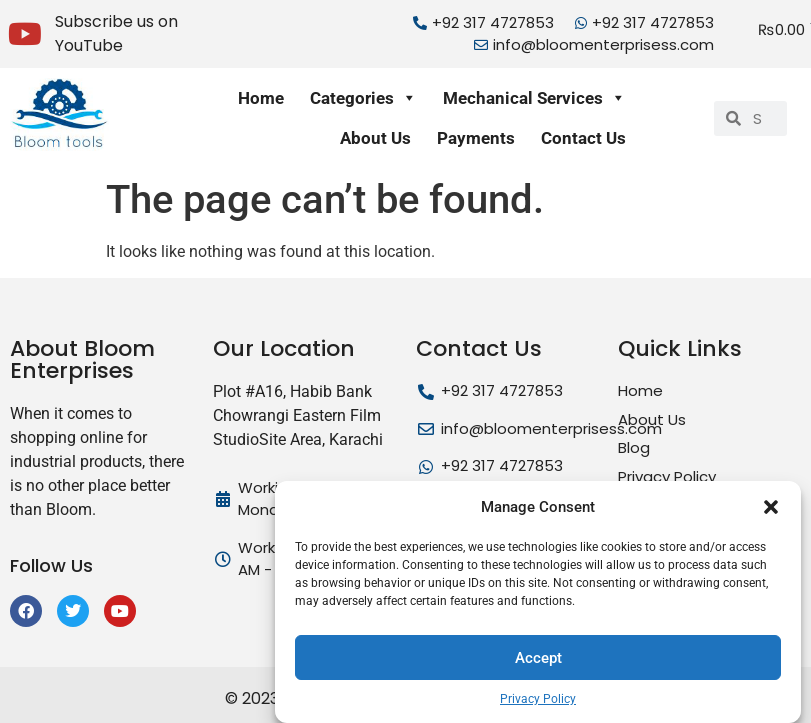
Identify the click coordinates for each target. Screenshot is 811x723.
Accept (538, 658)
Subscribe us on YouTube (116, 33)
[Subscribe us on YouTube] (25, 34)
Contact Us (583, 138)
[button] (771, 507)
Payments (476, 138)
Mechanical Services (534, 98)
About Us (375, 138)
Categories (363, 98)
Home (261, 98)
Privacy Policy (538, 699)
